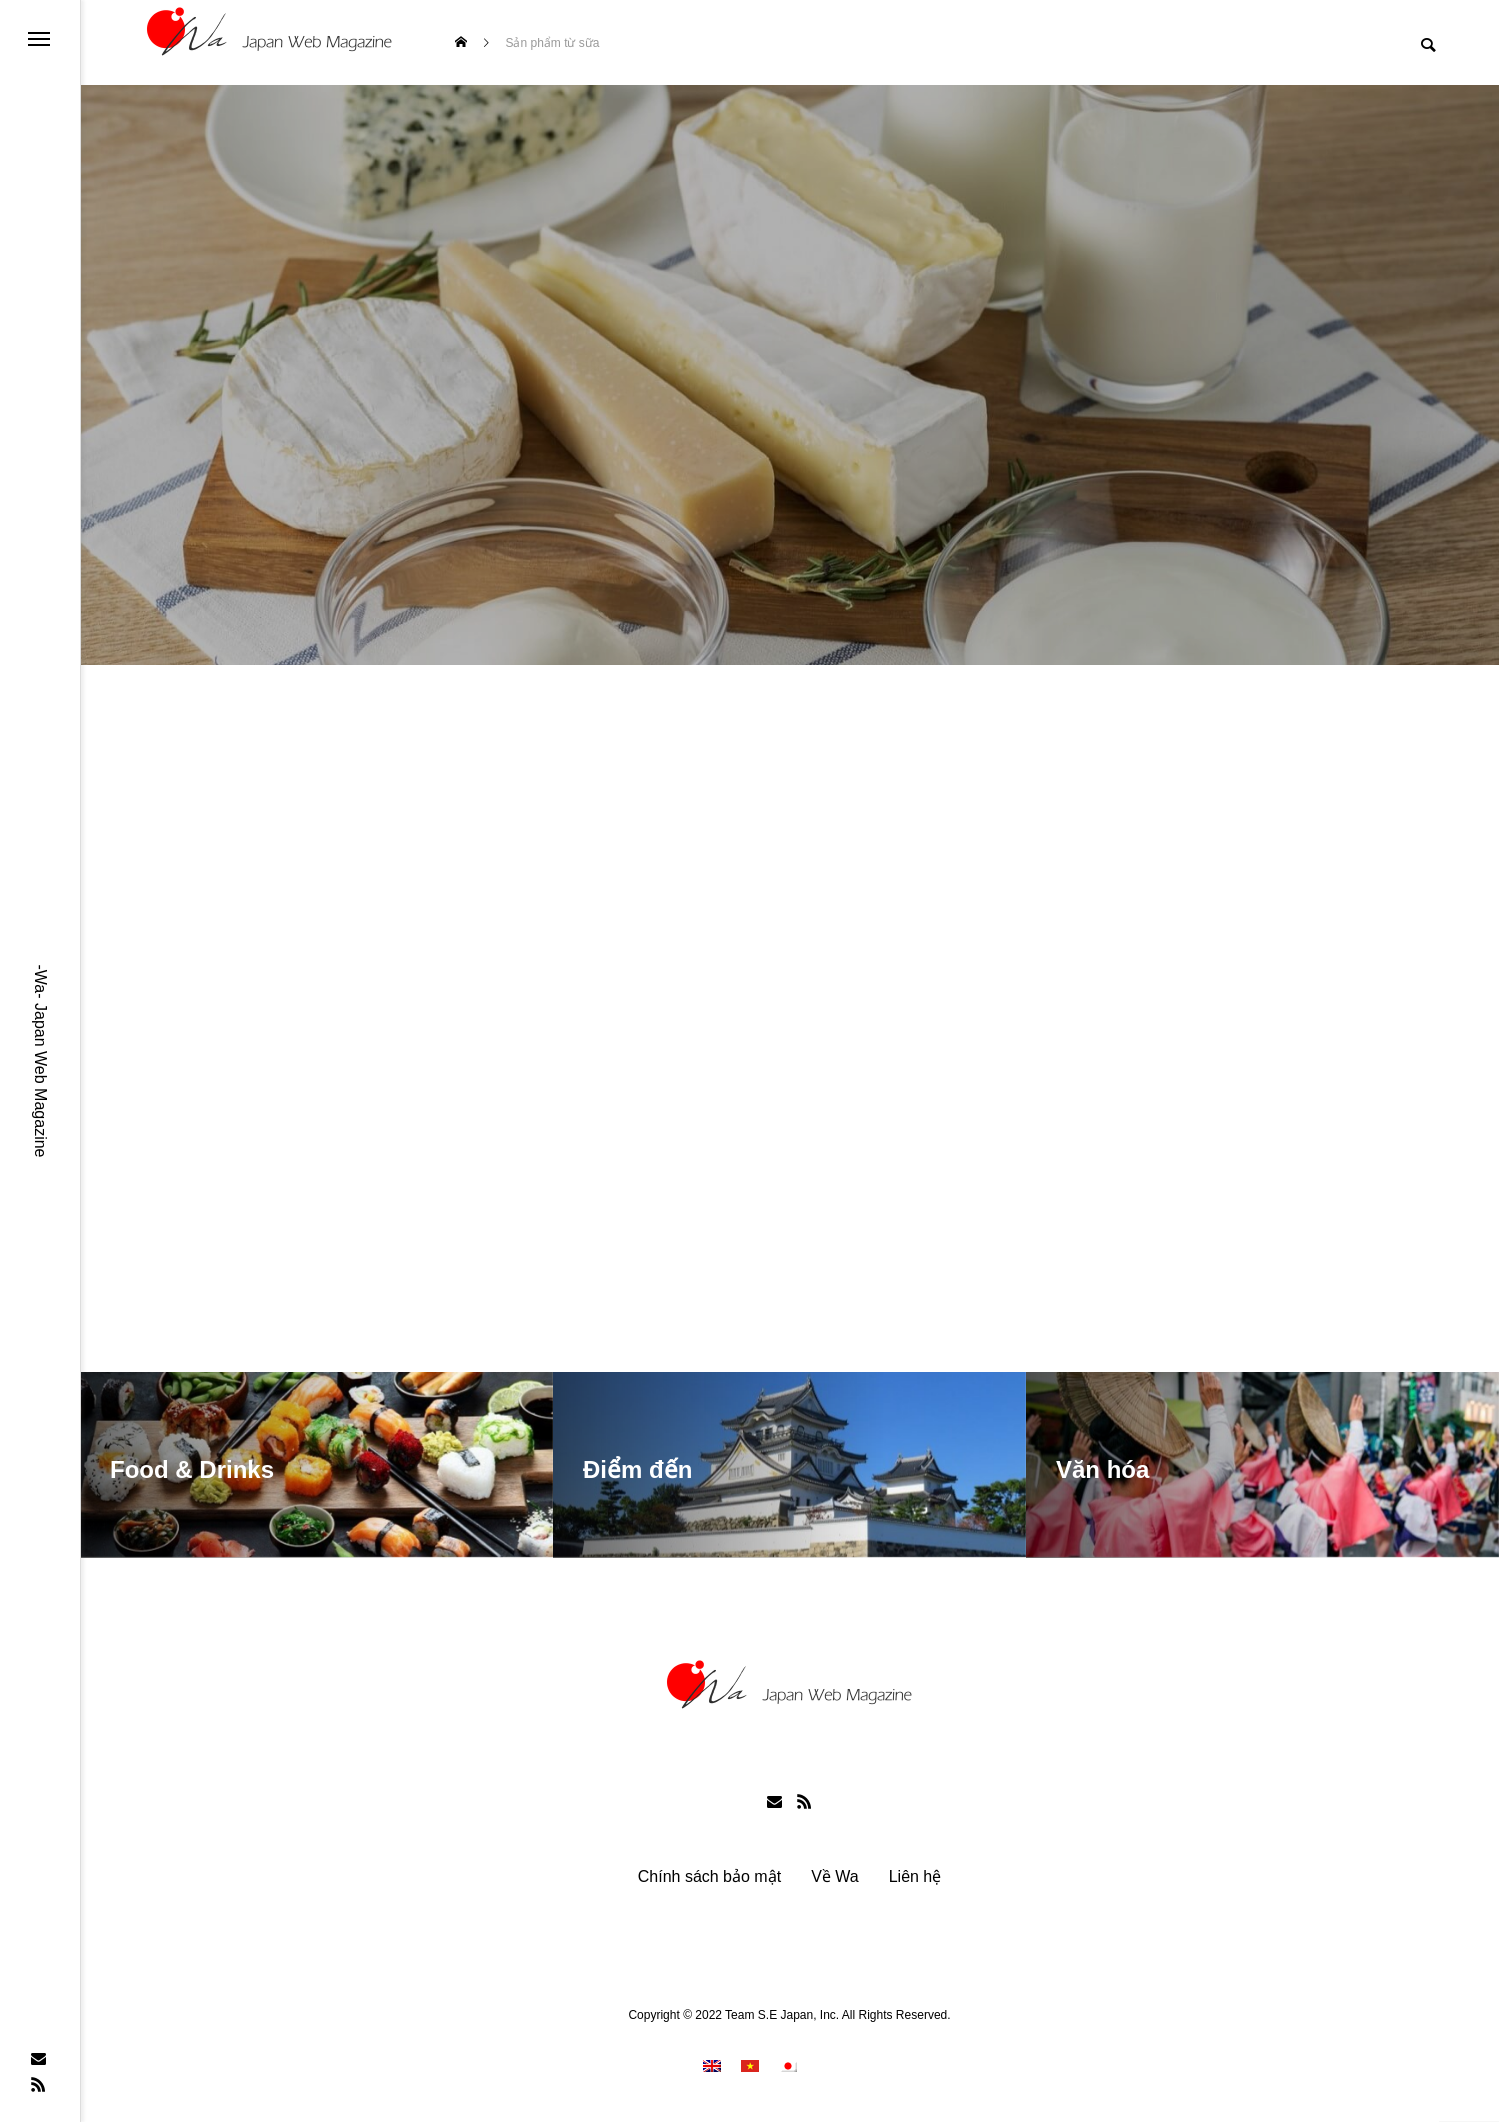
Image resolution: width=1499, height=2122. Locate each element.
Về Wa (835, 1881)
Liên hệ (915, 1881)
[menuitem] (712, 2070)
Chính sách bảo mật (709, 1881)
